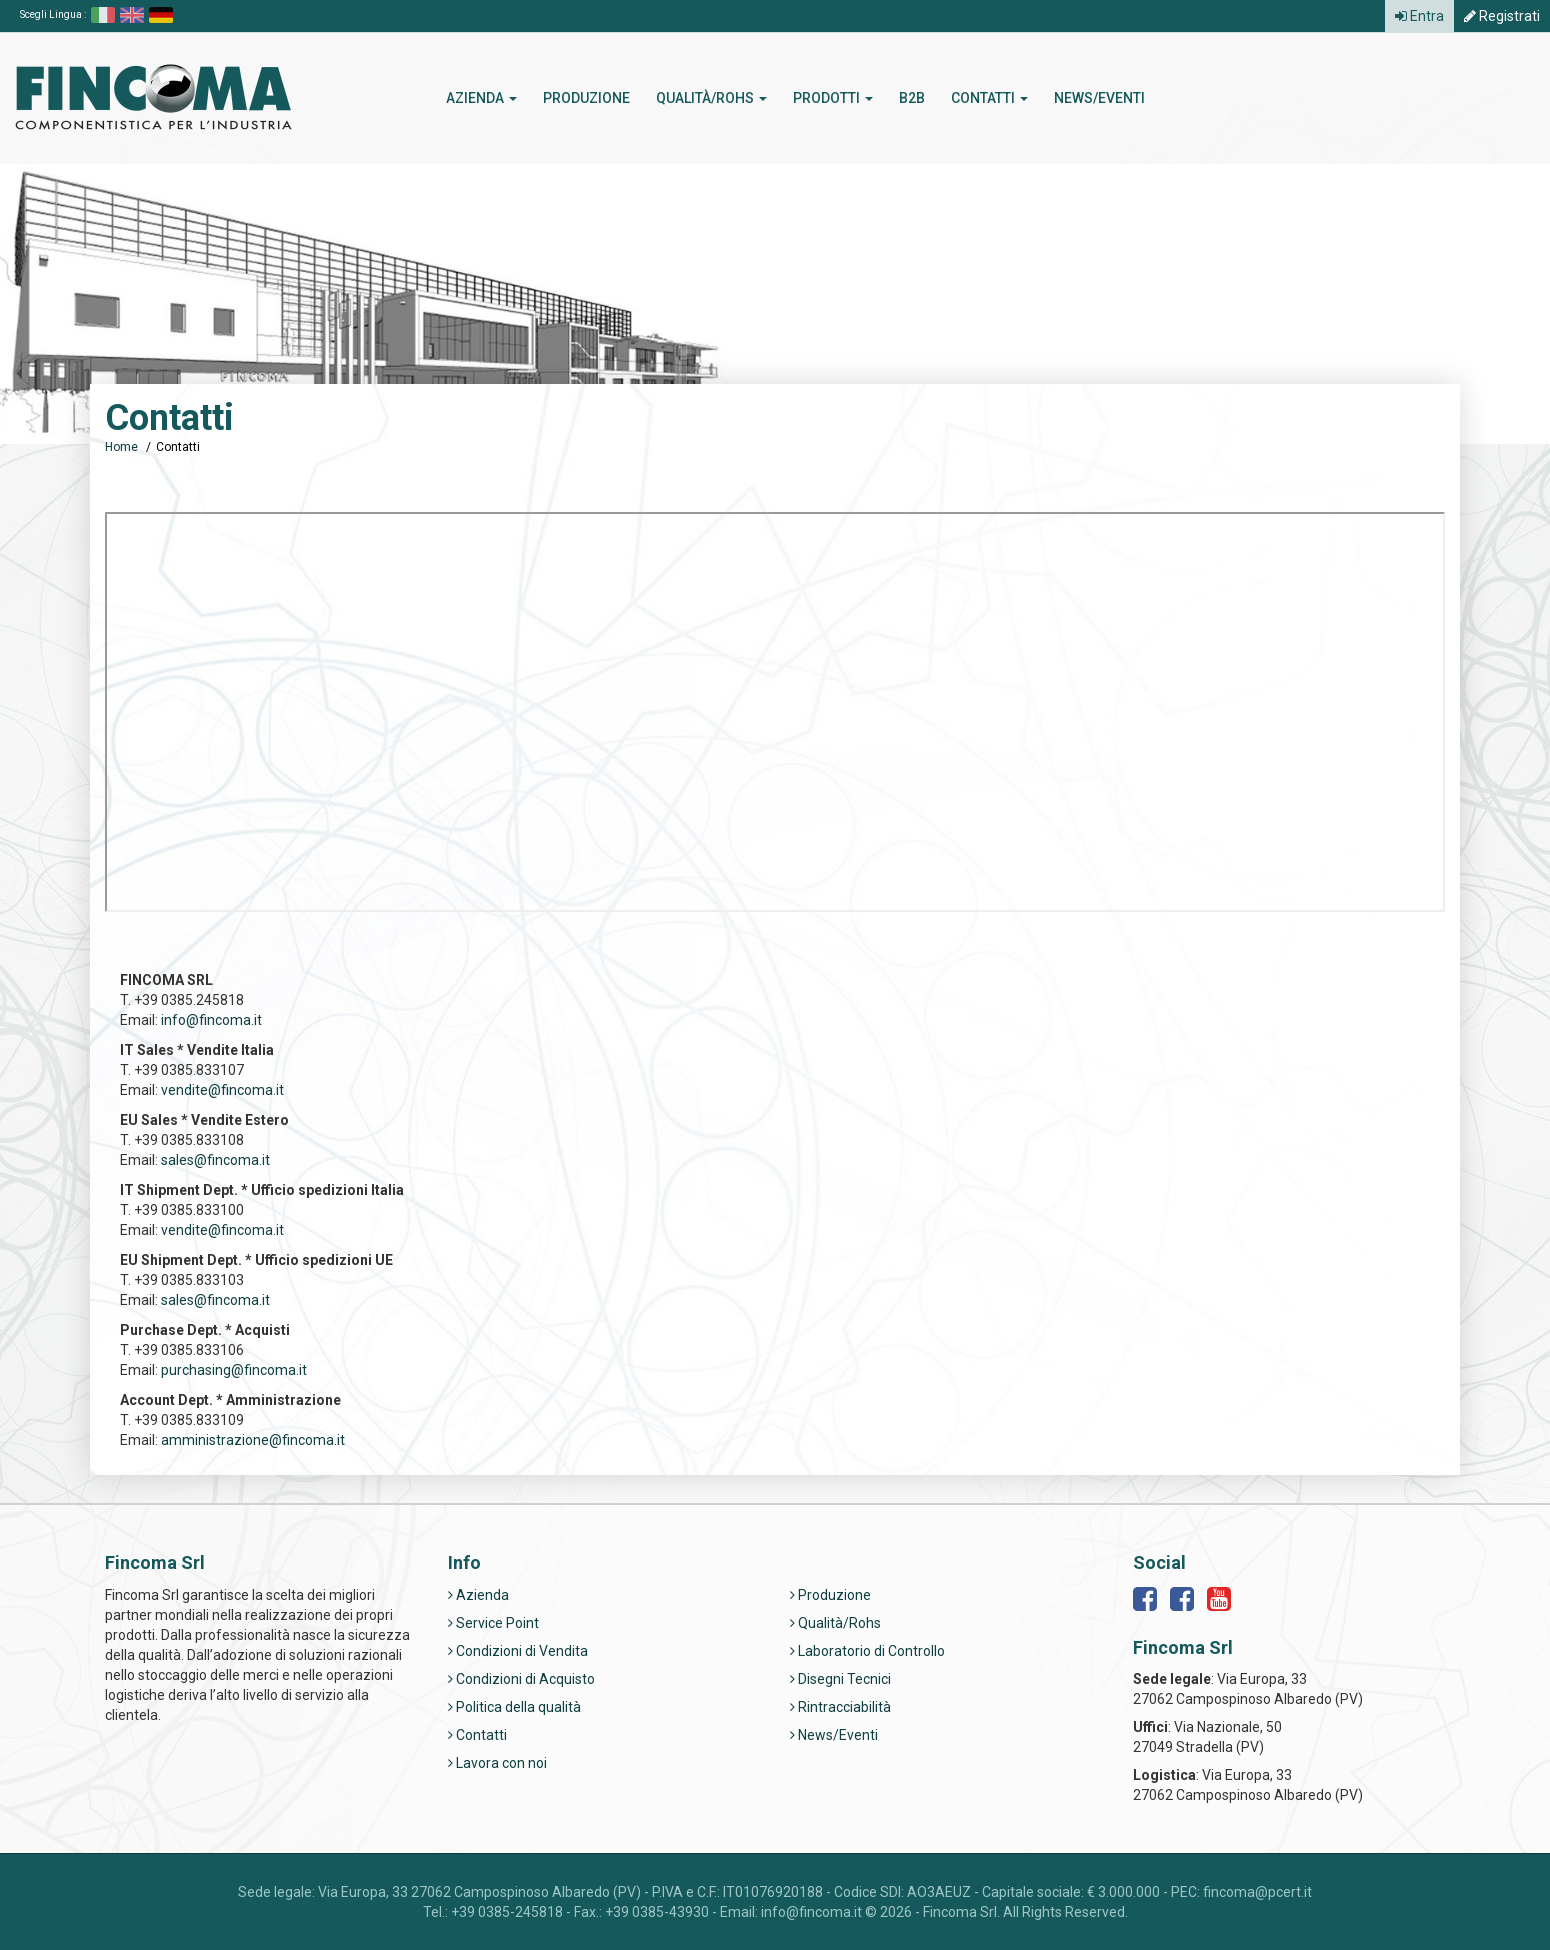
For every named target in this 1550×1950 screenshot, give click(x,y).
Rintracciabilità (840, 1707)
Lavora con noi (497, 1763)
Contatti (477, 1735)
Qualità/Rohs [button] (711, 98)
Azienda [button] (481, 98)
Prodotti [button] (833, 98)
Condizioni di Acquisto (521, 1679)
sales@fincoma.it (215, 1160)
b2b (912, 98)
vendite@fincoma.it (222, 1090)
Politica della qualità (514, 1707)
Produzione (586, 98)
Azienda (478, 1595)
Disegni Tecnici (840, 1679)
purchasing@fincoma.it (234, 1370)
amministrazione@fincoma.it (253, 1440)
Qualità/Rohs (835, 1623)
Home (121, 447)
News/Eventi (1099, 98)
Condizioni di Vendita (518, 1651)
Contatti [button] (989, 98)
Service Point (493, 1623)
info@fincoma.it (211, 1020)
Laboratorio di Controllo (867, 1651)
